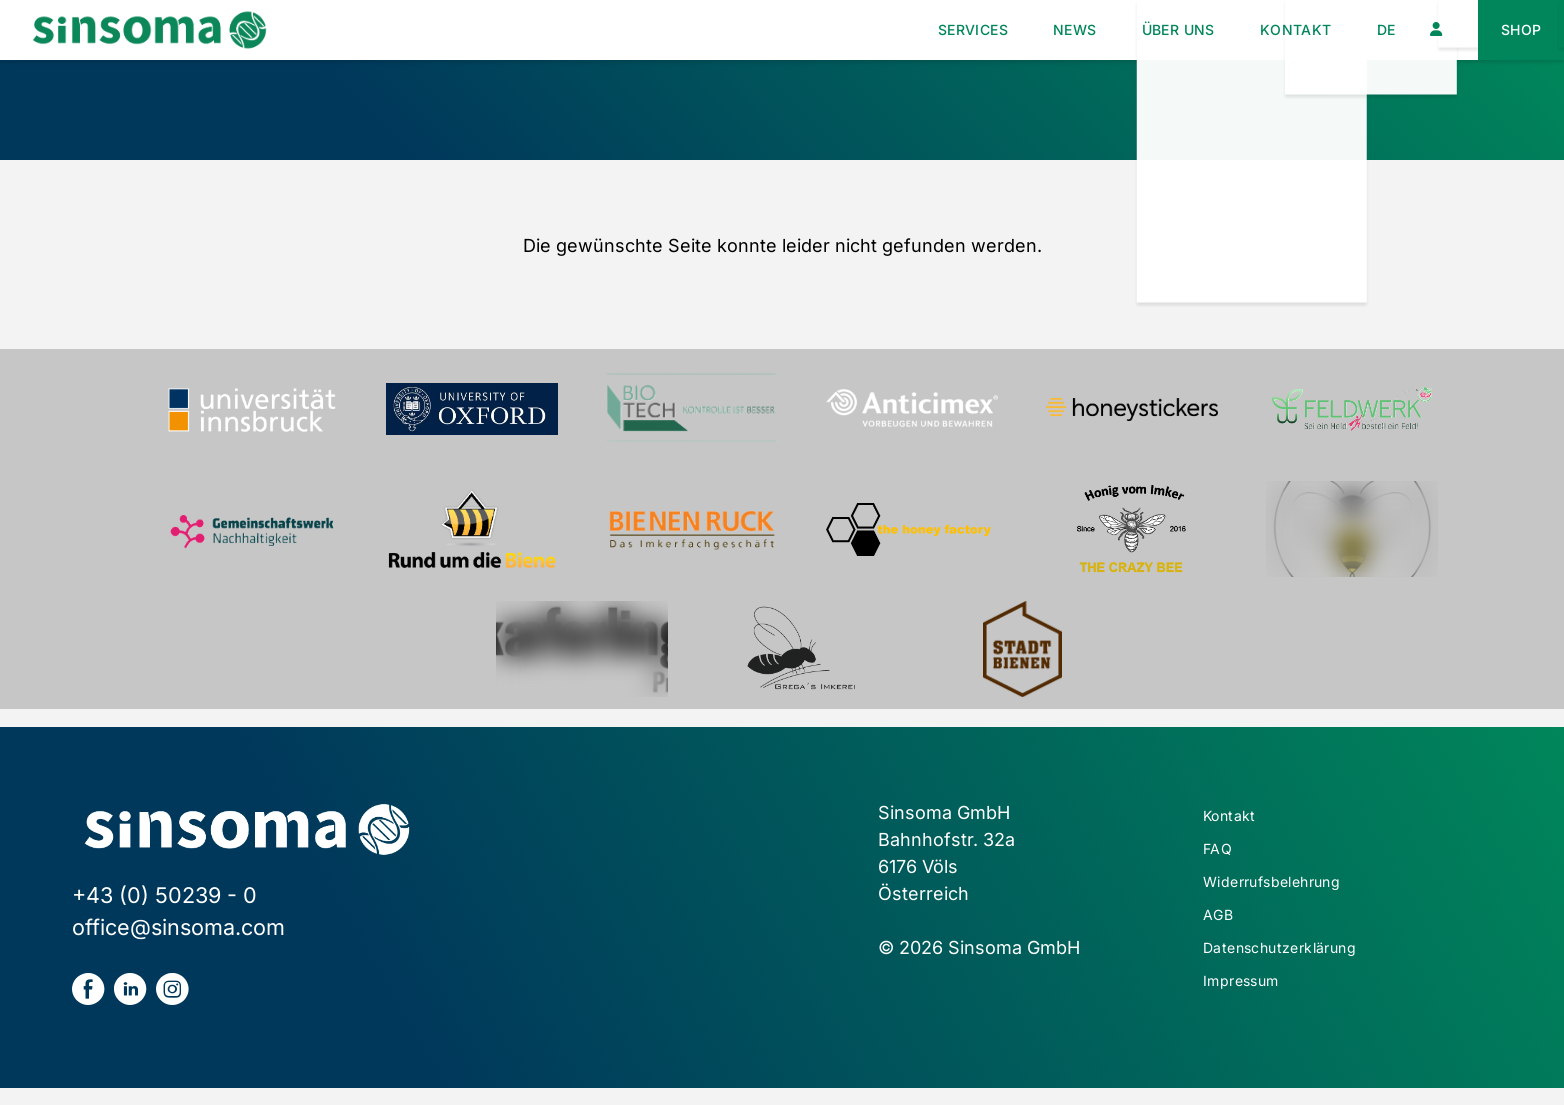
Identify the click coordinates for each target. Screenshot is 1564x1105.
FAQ (1220, 857)
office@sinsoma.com (178, 927)
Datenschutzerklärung (1302, 974)
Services (888, 29)
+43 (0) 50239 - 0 (164, 895)
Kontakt (1265, 29)
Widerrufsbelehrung (1293, 896)
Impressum (1253, 1013)
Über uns (1128, 29)
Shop (1515, 29)
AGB (1221, 935)
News (1007, 29)
